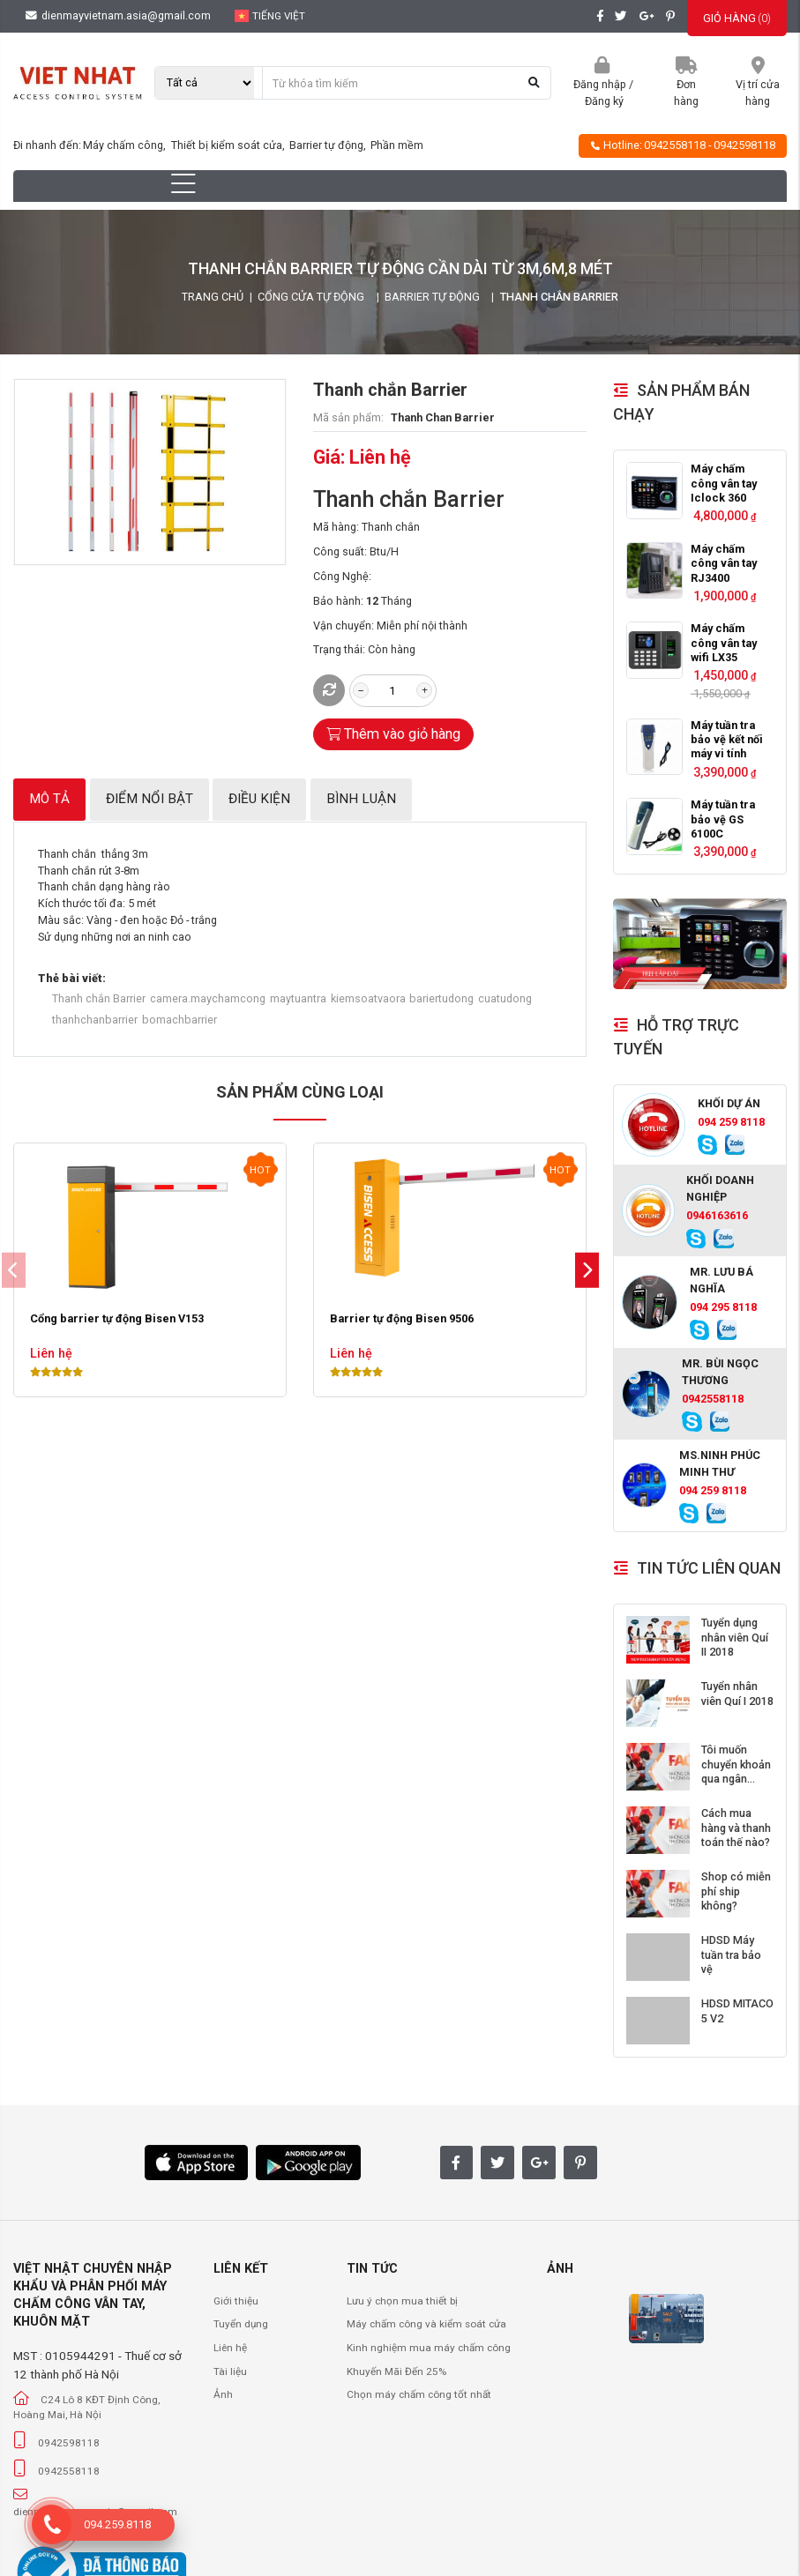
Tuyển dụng (240, 2324)
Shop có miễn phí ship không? (736, 1891)
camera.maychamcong (207, 998)
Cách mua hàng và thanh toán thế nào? (736, 1827)
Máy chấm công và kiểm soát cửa (426, 2324)
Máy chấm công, (125, 145)
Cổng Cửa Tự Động (311, 296)
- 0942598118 (741, 145)
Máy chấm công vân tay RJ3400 (724, 563)
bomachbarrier (179, 1019)
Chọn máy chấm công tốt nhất (419, 2394)
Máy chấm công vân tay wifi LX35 (724, 643)
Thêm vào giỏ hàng (393, 734)
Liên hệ (230, 2347)
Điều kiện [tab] (259, 799)
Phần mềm (396, 145)
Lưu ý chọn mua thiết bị (402, 2301)
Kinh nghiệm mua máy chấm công (429, 2347)
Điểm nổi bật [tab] (149, 799)
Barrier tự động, (329, 145)
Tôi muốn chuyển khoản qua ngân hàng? (736, 1771)
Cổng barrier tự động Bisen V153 (117, 1319)
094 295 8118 (723, 1307)
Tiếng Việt (270, 16)
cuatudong (505, 998)
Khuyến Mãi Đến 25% (396, 2371)
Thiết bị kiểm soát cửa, (229, 145)
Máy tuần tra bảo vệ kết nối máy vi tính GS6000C (727, 746)
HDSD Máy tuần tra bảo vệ (731, 1954)
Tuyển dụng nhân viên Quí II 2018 (734, 1637)
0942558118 (675, 145)
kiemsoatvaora (368, 998)
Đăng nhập (599, 84)
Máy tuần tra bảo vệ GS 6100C (723, 819)
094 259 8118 (731, 1121)
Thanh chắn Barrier (99, 998)
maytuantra (298, 998)
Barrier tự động (432, 296)
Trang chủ (212, 296)
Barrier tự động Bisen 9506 (402, 1319)
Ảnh (223, 2394)
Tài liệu (230, 2371)
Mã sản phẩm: (348, 417)
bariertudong (441, 998)
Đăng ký (604, 101)
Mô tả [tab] (49, 799)
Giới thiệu (235, 2301)
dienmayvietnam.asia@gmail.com (118, 15)
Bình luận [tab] (361, 799)
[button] (587, 1271)
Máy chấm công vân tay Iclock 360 (724, 483)
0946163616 (717, 1215)
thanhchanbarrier (95, 1019)
